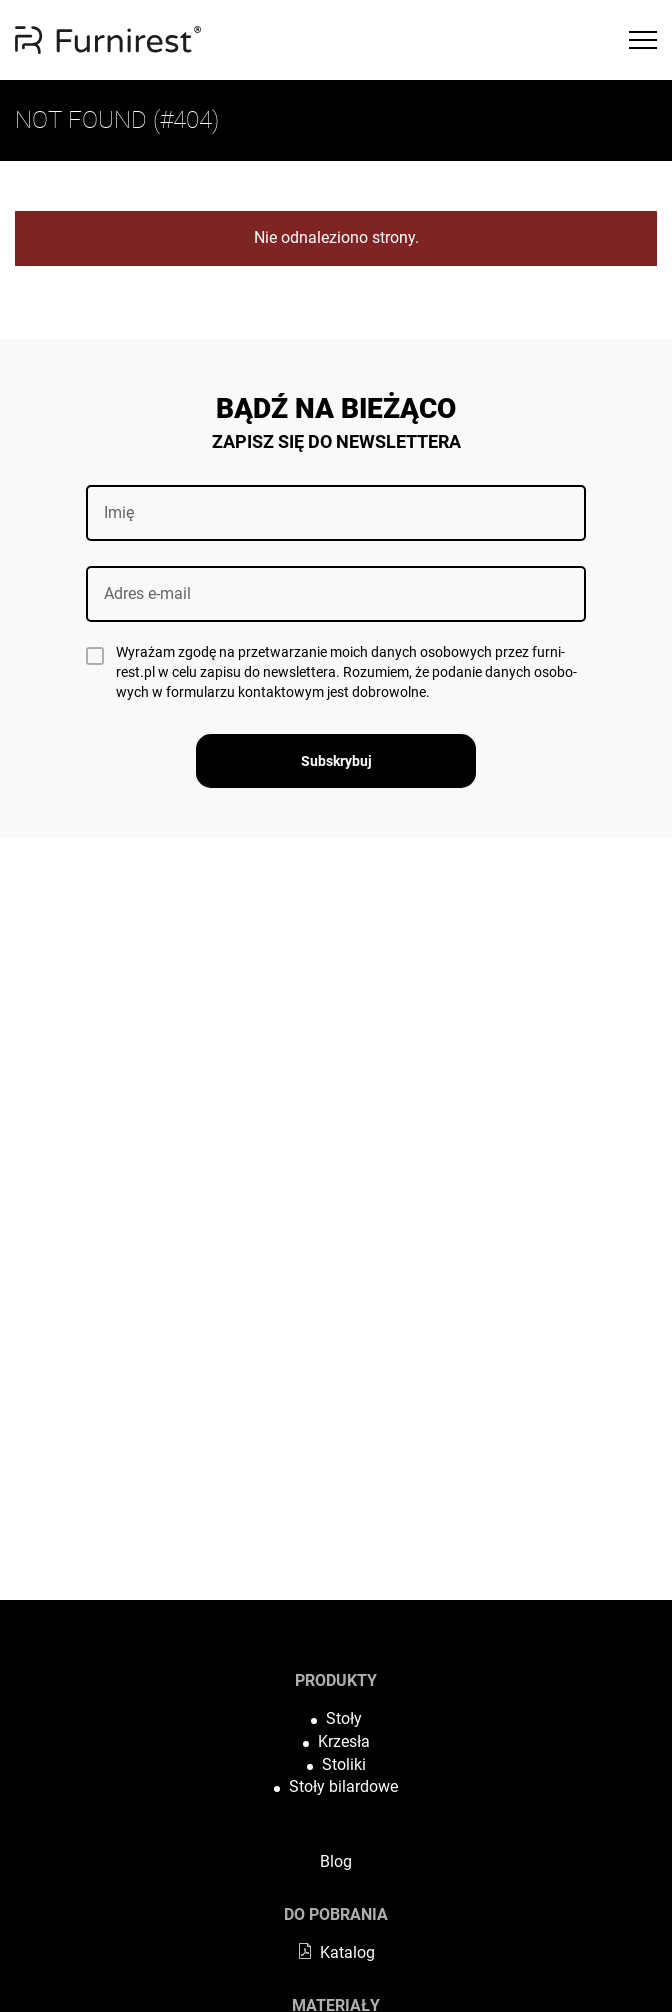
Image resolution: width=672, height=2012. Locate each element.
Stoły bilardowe (343, 1786)
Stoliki (344, 1764)
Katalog (336, 1952)
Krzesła (344, 1741)
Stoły (344, 1718)
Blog (336, 1861)
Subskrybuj (336, 761)
